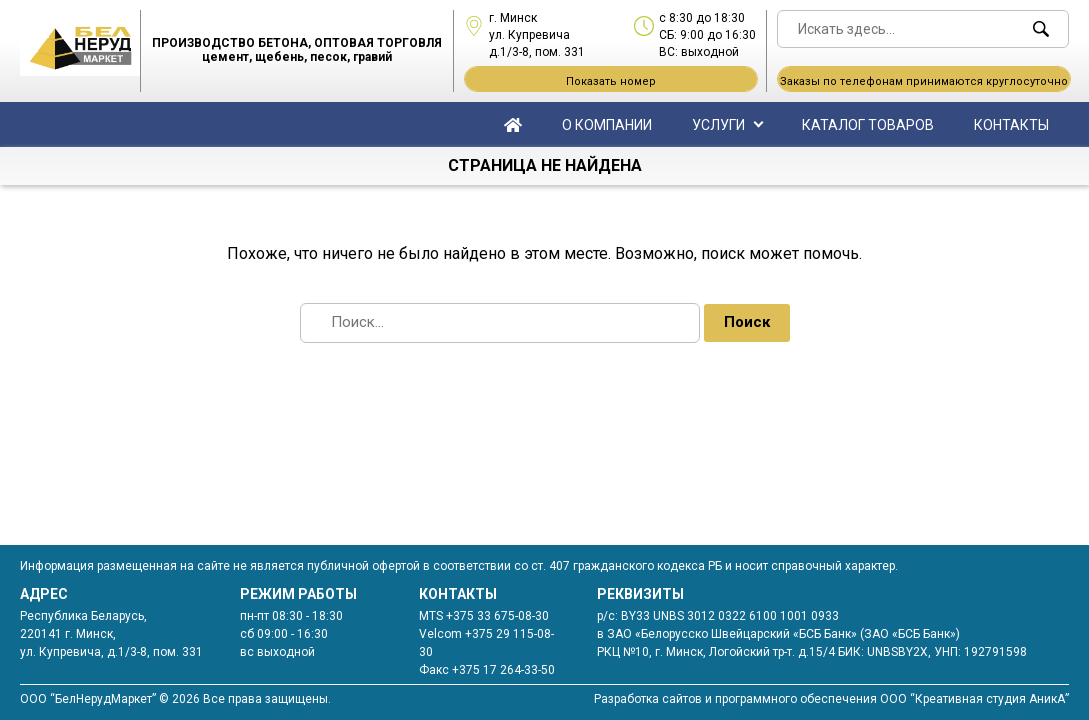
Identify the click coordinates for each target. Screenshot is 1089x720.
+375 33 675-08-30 (497, 616)
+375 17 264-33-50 (503, 670)
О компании (607, 125)
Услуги (718, 125)
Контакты (1011, 125)
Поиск (747, 322)
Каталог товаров (868, 125)
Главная (513, 124)
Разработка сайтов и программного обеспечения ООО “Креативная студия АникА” (831, 699)
